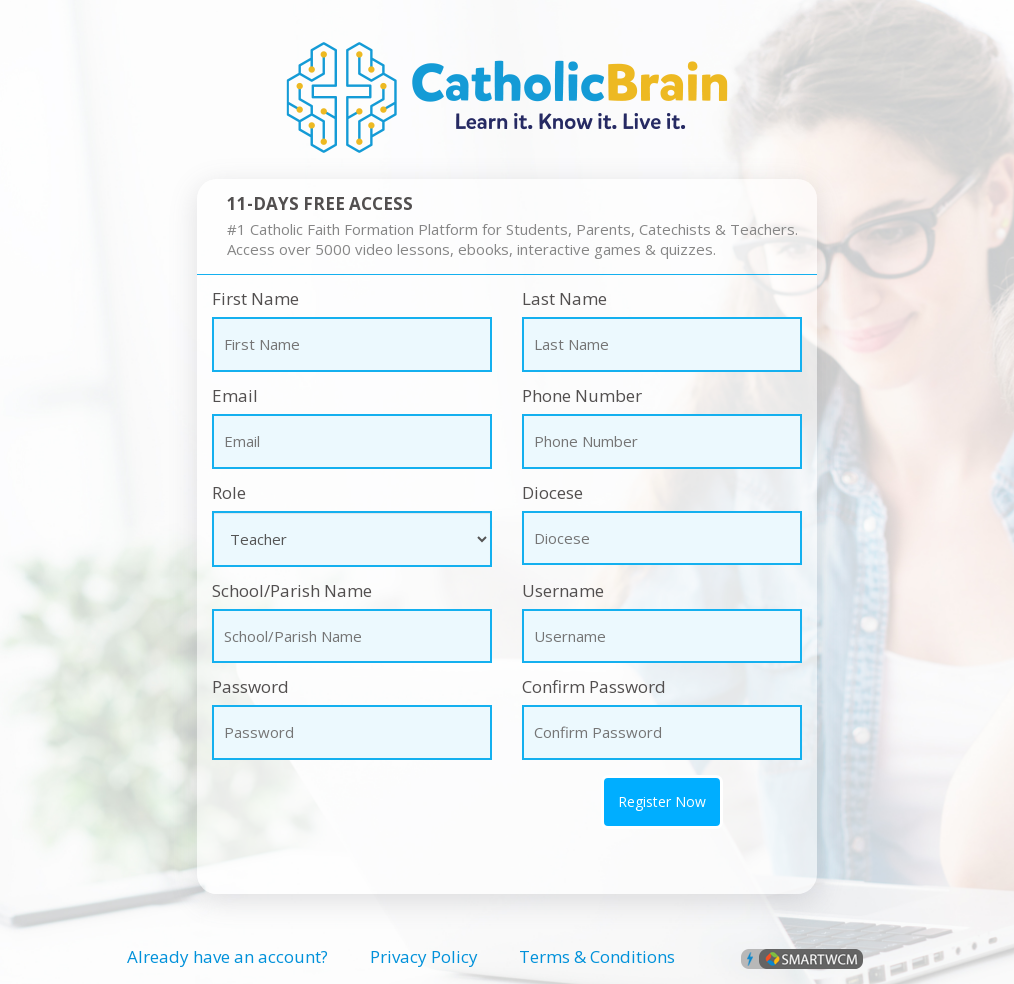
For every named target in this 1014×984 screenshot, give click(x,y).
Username (563, 590)
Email (235, 395)
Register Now (662, 801)
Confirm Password (594, 686)
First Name (255, 298)
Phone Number (582, 395)
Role (229, 492)
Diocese (552, 492)
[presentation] (329, 805)
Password (250, 686)
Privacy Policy (424, 956)
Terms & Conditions (597, 956)
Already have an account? (227, 956)
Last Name (564, 298)
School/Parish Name (292, 590)
